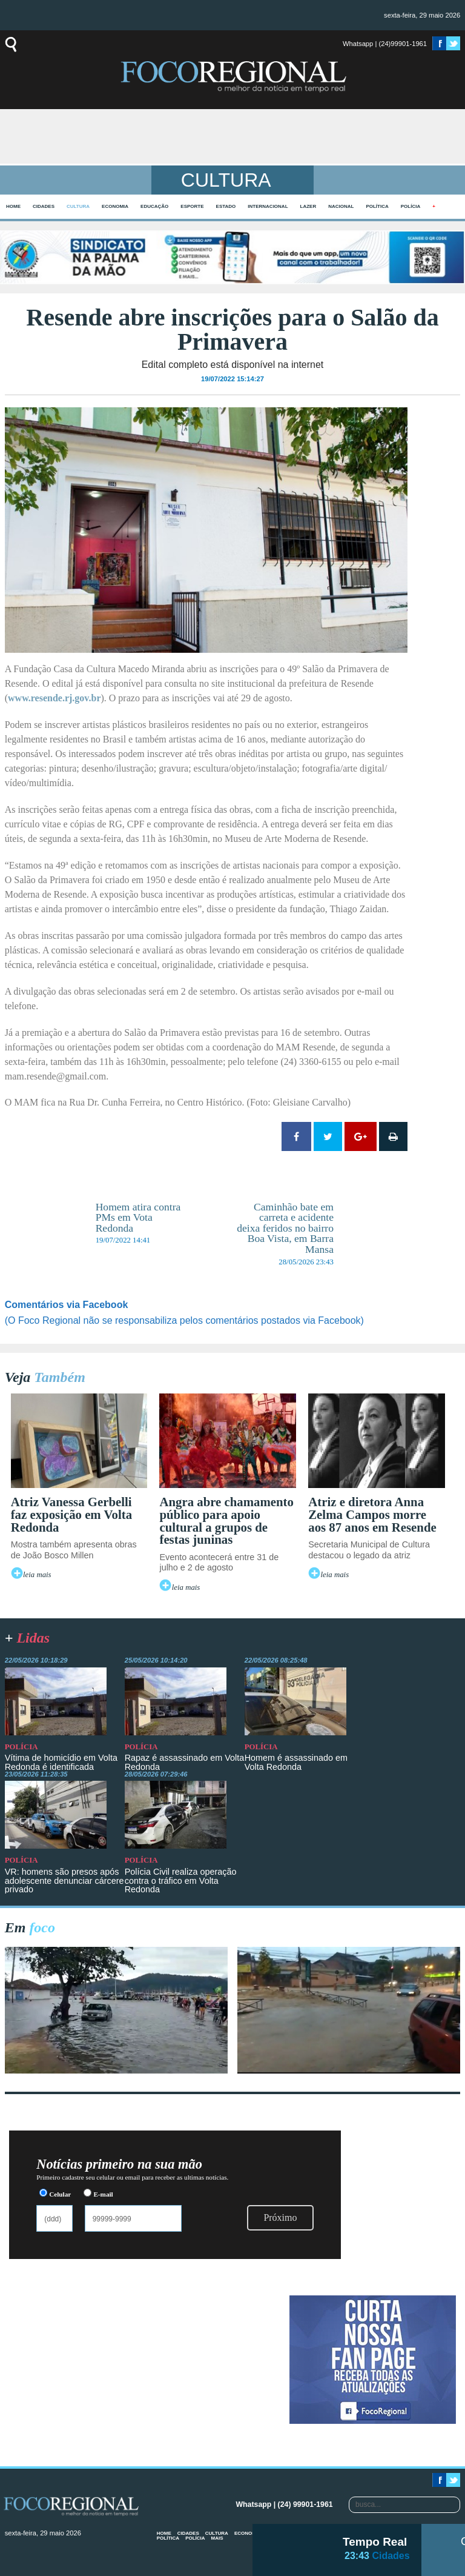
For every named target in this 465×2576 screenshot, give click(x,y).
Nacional (341, 206)
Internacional (268, 206)
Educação (154, 206)
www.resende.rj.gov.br (54, 698)
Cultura (78, 206)
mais (217, 2538)
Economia (115, 206)
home (13, 206)
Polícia (410, 206)
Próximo (280, 2217)
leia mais (37, 1574)
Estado (226, 206)
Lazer (308, 206)
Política (377, 206)
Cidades (43, 206)
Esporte (191, 206)
